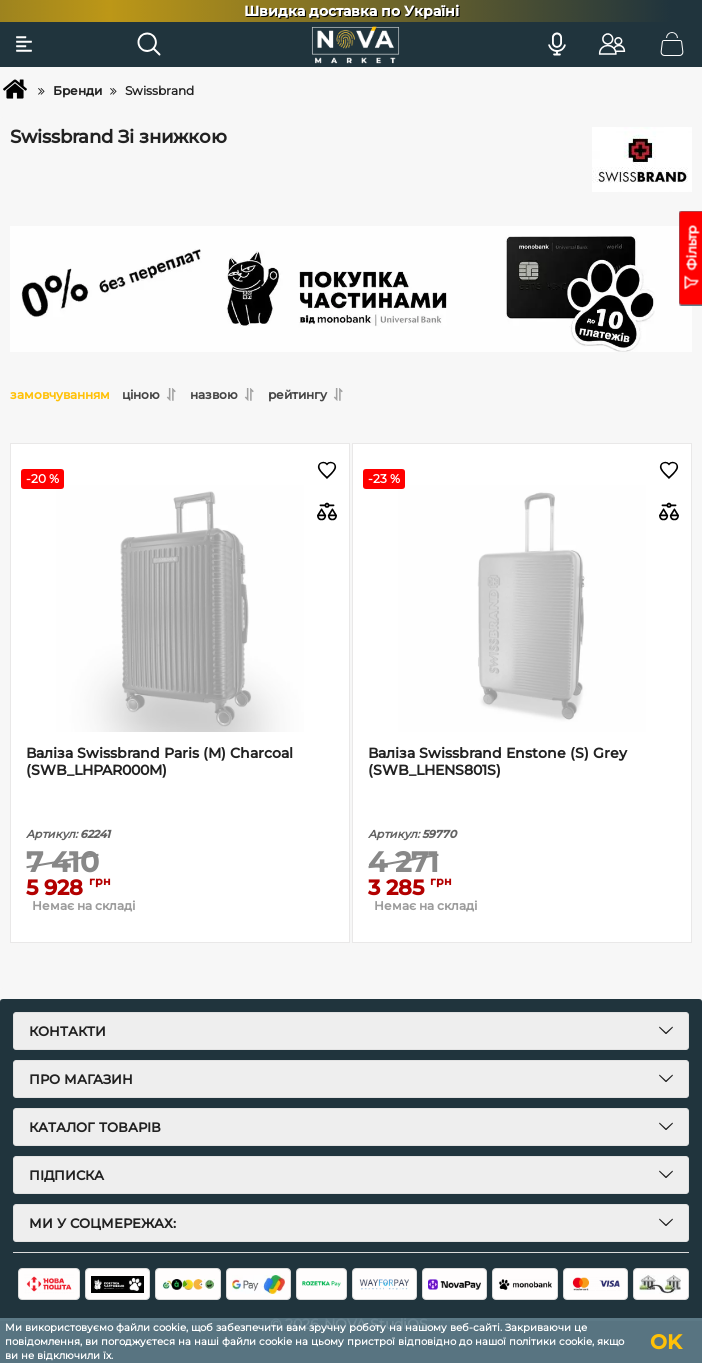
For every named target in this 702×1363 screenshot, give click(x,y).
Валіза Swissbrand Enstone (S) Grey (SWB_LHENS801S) (497, 762)
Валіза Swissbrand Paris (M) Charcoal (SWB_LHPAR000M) (159, 762)
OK (666, 1342)
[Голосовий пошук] (557, 44)
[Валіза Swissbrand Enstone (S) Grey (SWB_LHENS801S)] (522, 608)
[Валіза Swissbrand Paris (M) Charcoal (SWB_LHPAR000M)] (180, 608)
